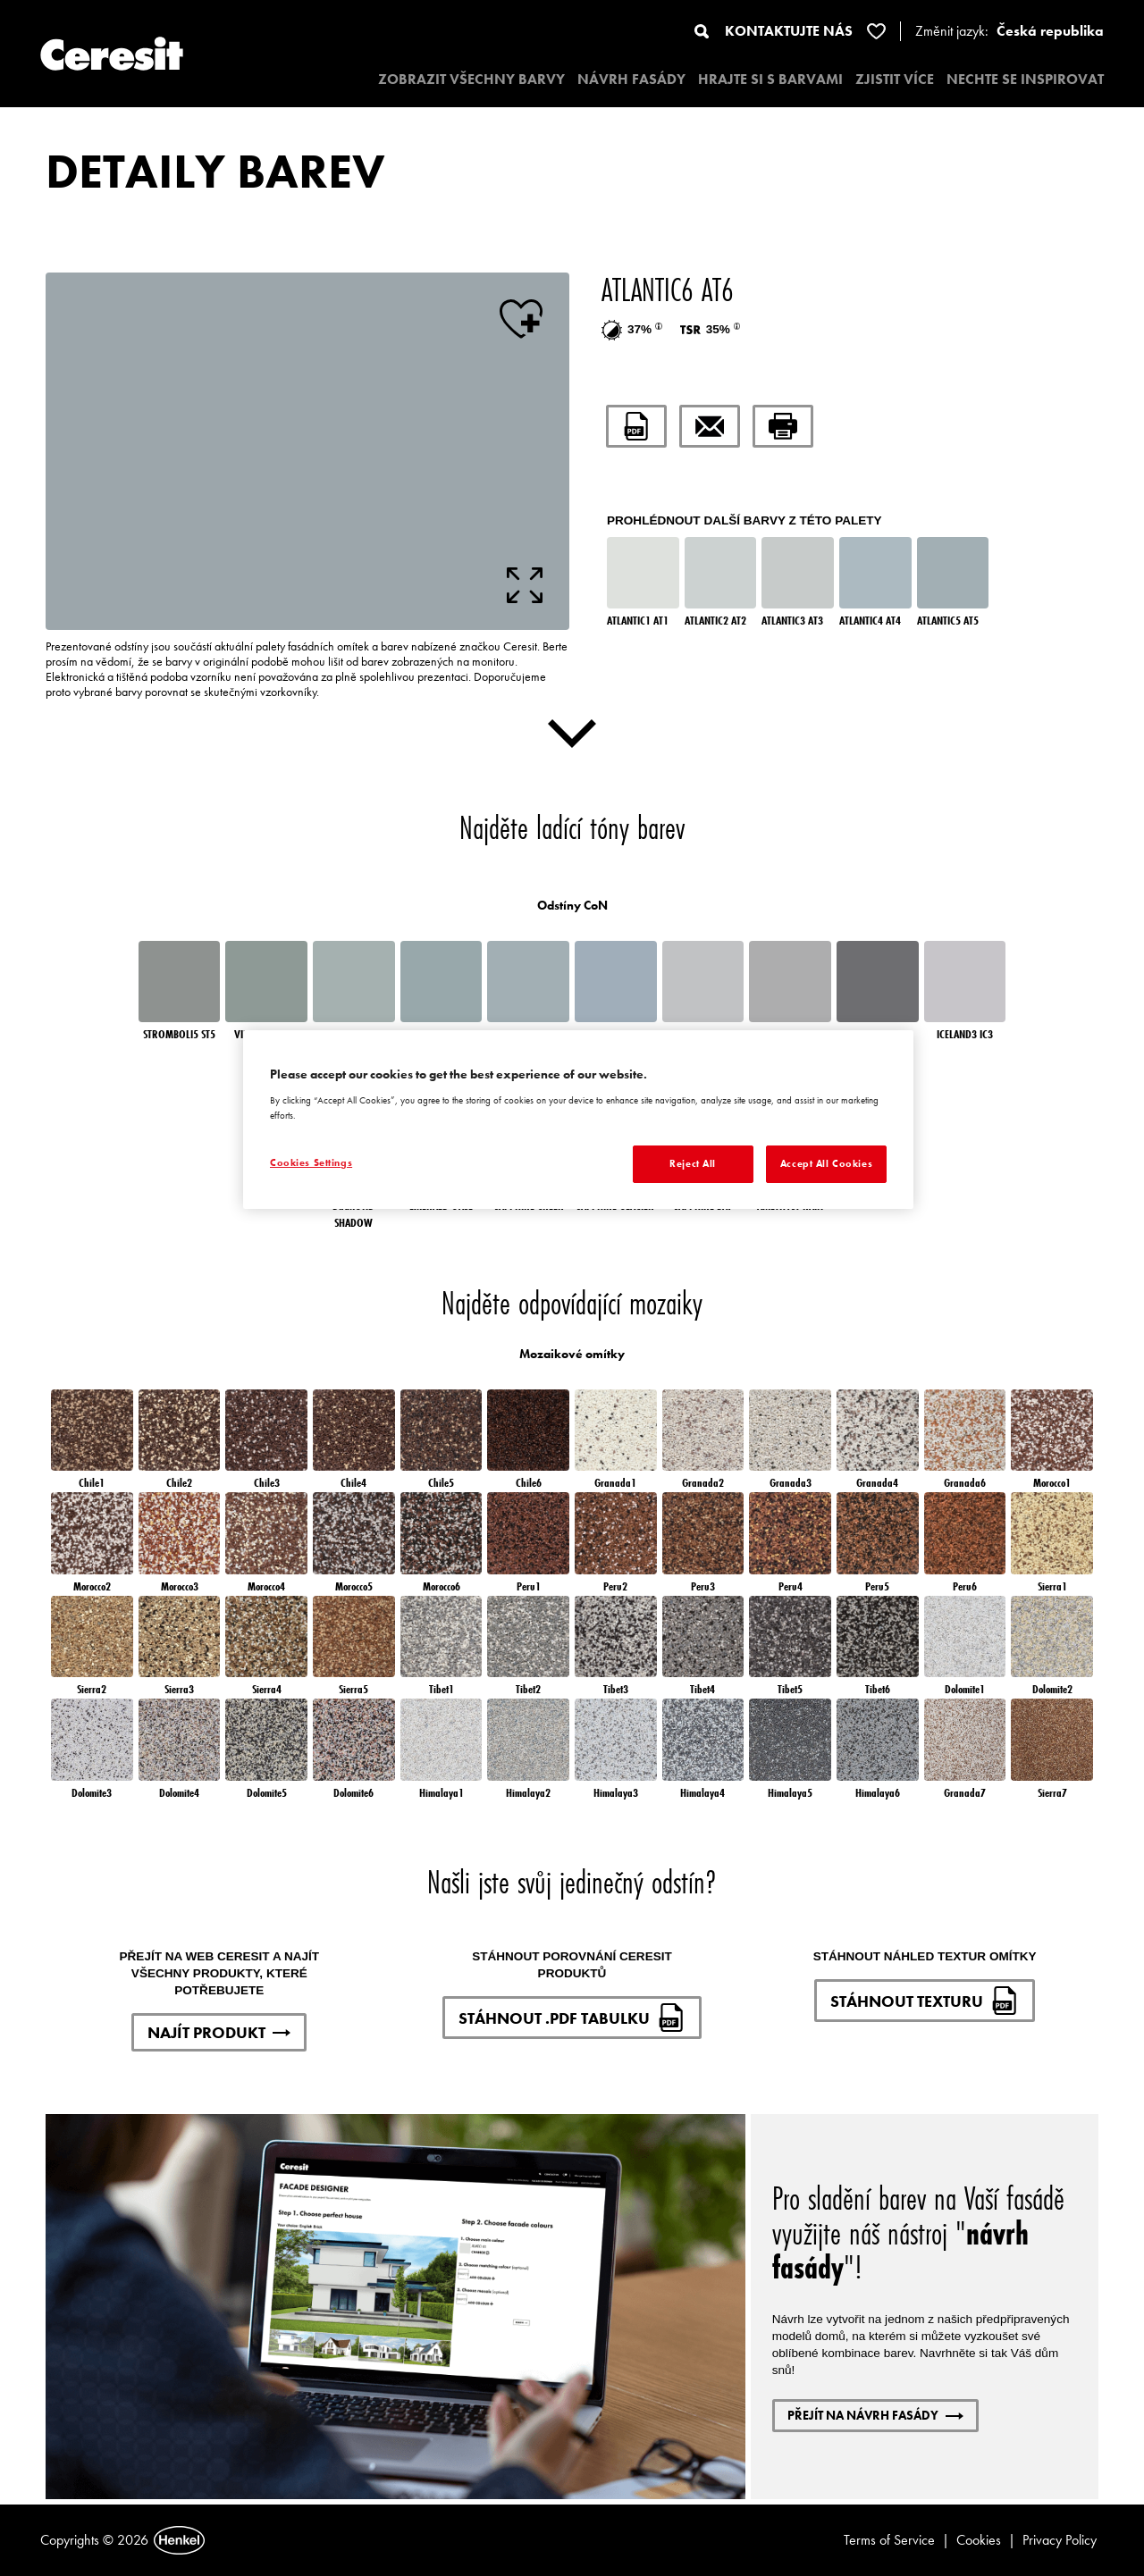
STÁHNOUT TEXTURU (924, 2000)
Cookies (978, 2539)
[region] (578, 1119)
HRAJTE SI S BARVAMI (770, 79)
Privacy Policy (1059, 2539)
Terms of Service (889, 2539)
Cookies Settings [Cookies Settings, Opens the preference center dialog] (311, 1162)
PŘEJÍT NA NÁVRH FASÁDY (875, 2415)
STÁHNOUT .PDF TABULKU (572, 2017)
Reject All (692, 1163)
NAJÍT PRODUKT (218, 2032)
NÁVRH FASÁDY (631, 79)
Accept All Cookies (826, 1163)
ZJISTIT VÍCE (894, 79)
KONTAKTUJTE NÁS (789, 30)
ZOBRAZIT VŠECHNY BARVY (471, 79)
